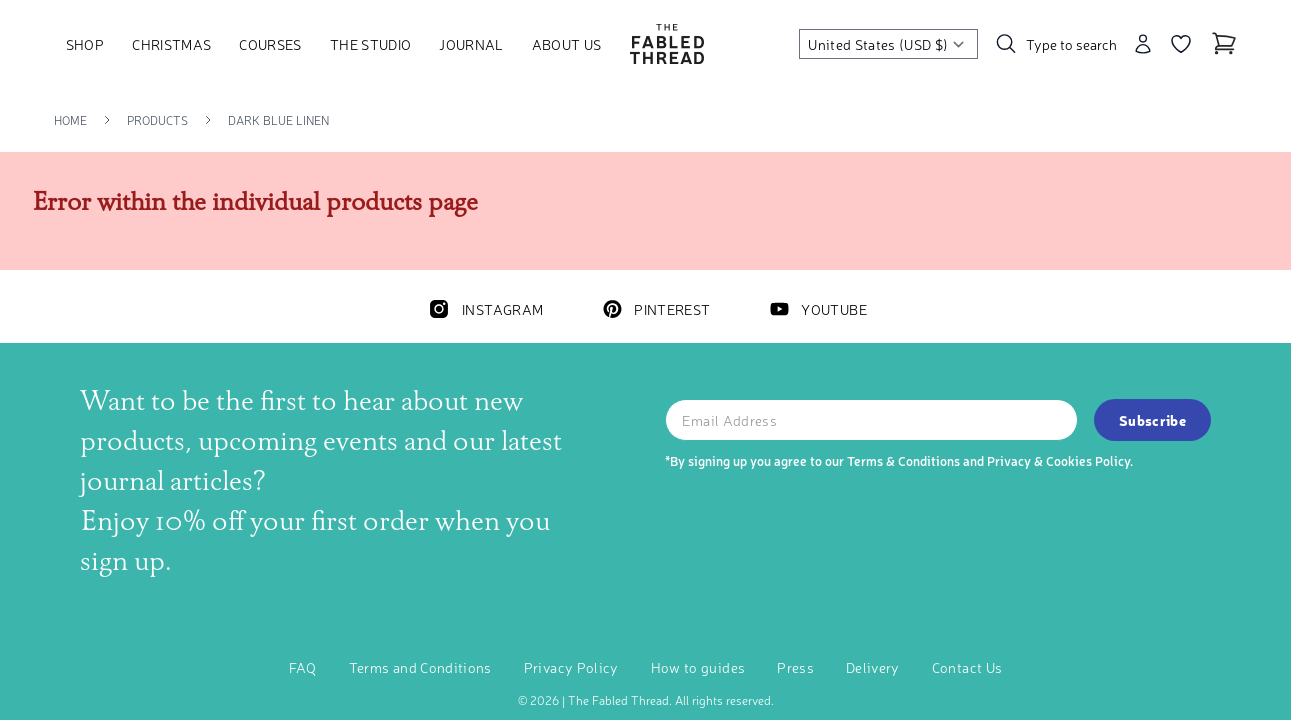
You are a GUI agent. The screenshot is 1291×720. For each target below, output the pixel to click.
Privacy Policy (571, 667)
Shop (85, 44)
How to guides (698, 667)
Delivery (873, 667)
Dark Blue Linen (278, 120)
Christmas (171, 44)
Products (157, 120)
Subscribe (1152, 420)
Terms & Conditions (903, 460)
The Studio (371, 44)
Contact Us (967, 667)
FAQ (303, 667)
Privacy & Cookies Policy (1058, 460)
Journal (471, 44)
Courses (270, 44)
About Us (567, 44)
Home (70, 120)
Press (795, 667)
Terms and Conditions (420, 667)
